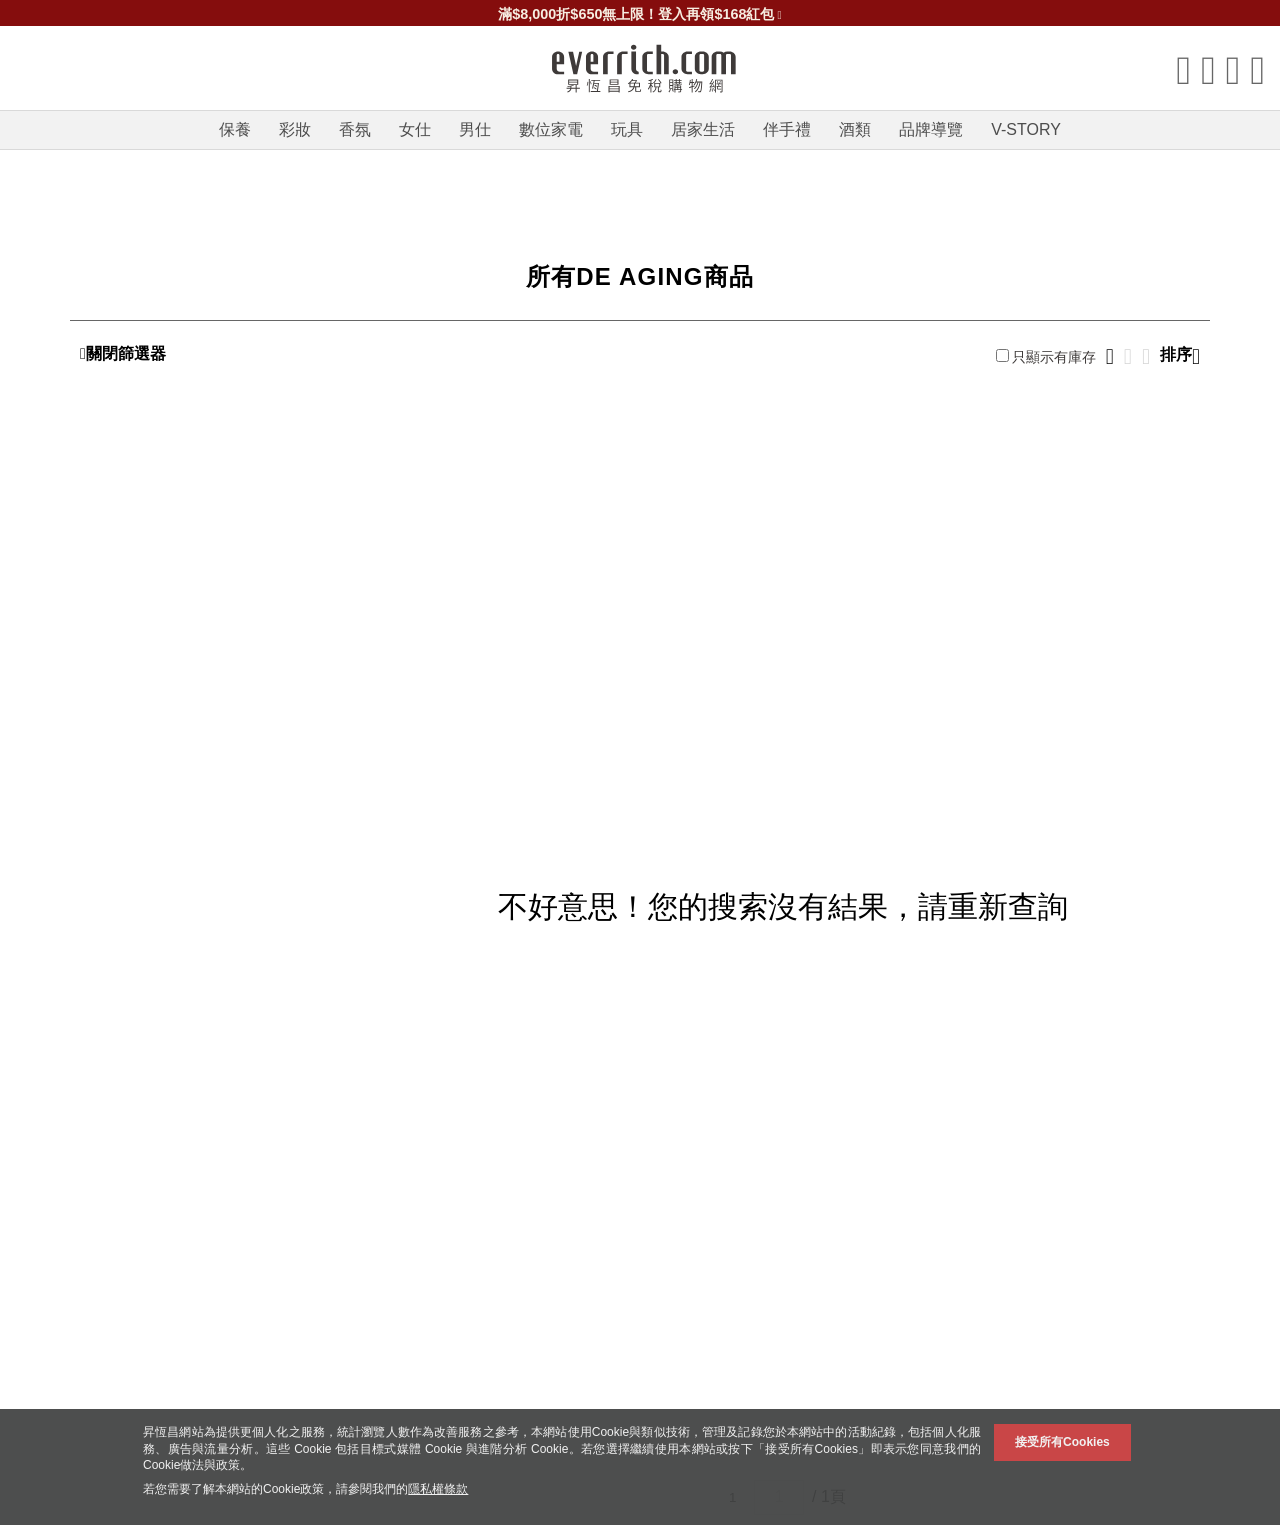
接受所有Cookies (1062, 1442)
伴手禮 (787, 129)
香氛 (355, 129)
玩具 (627, 129)
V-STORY (1026, 129)
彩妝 (295, 129)
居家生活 (703, 129)
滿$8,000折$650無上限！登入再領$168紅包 (639, 14)
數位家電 (551, 129)
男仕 (475, 129)
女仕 (415, 129)
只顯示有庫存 (1046, 357)
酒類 (855, 129)
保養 (235, 129)
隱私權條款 (438, 1489)
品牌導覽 (931, 129)
